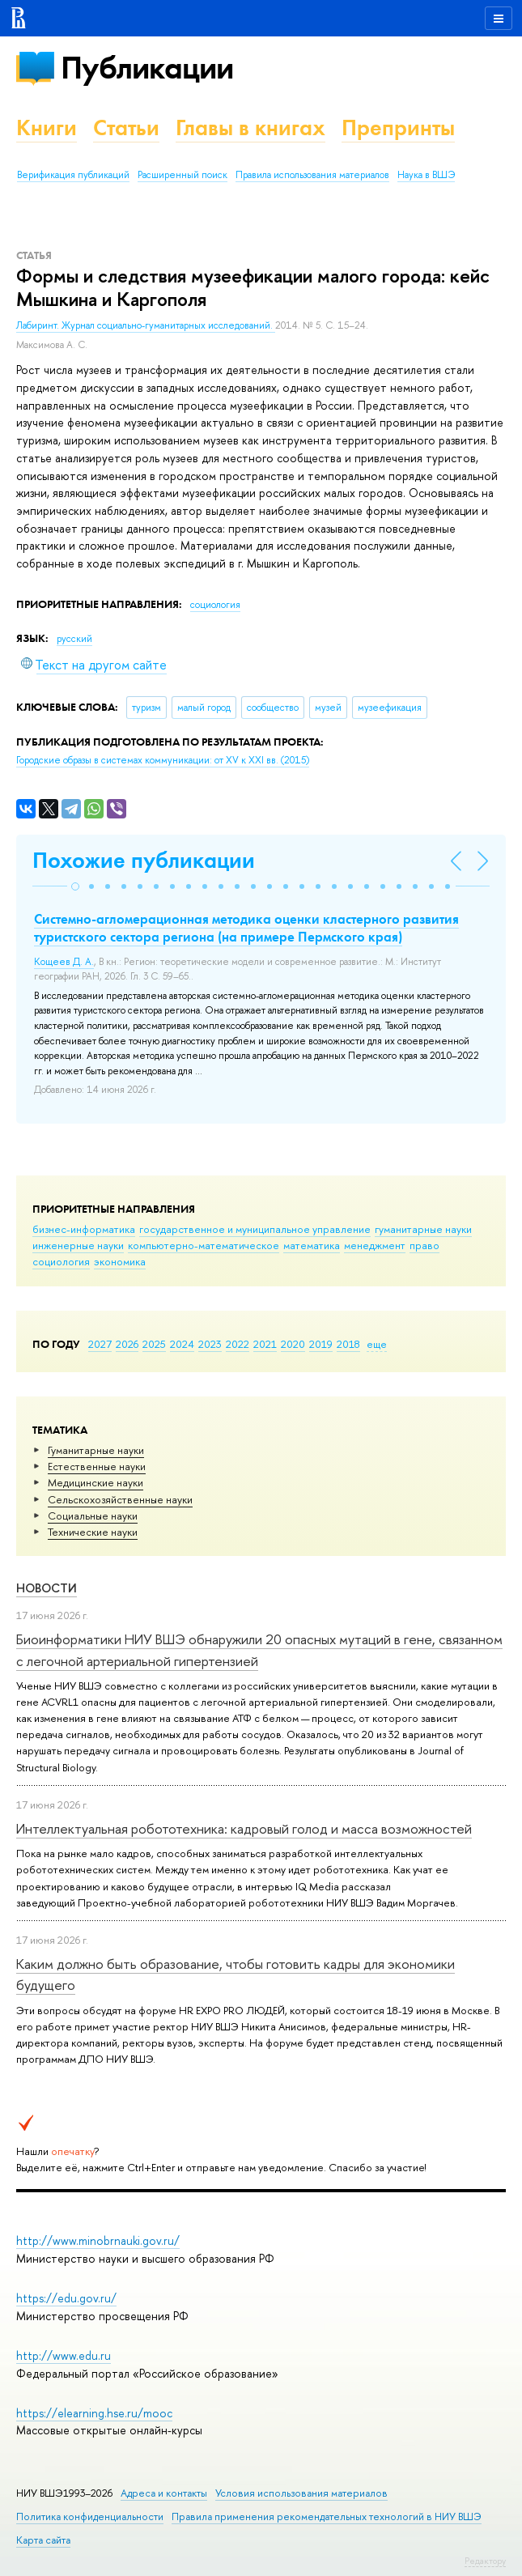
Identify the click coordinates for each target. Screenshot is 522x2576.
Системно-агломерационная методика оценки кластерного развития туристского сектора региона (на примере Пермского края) (246, 928)
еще (377, 1344)
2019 (321, 1344)
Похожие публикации (143, 860)
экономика (120, 1261)
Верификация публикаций (73, 174)
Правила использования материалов (312, 174)
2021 (265, 1344)
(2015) (162, 760)
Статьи (126, 127)
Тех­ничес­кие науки (93, 1531)
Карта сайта (43, 2540)
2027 (100, 1344)
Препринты (398, 127)
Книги (46, 127)
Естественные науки (97, 1466)
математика (311, 1245)
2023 (210, 1344)
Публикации (147, 67)
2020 (293, 1344)
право (424, 1245)
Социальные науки (93, 1515)
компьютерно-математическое (203, 1245)
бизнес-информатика (83, 1229)
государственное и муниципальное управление (255, 1229)
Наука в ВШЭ (426, 174)
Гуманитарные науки (96, 1450)
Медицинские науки (95, 1482)
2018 (348, 1344)
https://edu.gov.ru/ (66, 2298)
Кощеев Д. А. (64, 961)
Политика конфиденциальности (89, 2516)
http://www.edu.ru (63, 2355)
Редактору (485, 2560)
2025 (154, 1344)
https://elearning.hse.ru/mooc (94, 2413)
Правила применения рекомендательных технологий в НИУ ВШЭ (327, 2516)
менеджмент (374, 1245)
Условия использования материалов (301, 2493)
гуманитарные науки (423, 1229)
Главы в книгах (250, 127)
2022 (237, 1344)
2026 (127, 1344)
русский (74, 638)
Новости (46, 1587)
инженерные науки (78, 1245)
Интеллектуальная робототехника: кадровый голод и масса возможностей (244, 1828)
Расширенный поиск (182, 174)
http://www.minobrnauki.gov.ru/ (98, 2240)
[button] (75, 886)
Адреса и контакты (164, 2493)
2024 (182, 1344)
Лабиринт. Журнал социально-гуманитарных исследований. (145, 325)
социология (61, 1261)
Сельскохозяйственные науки (120, 1499)
